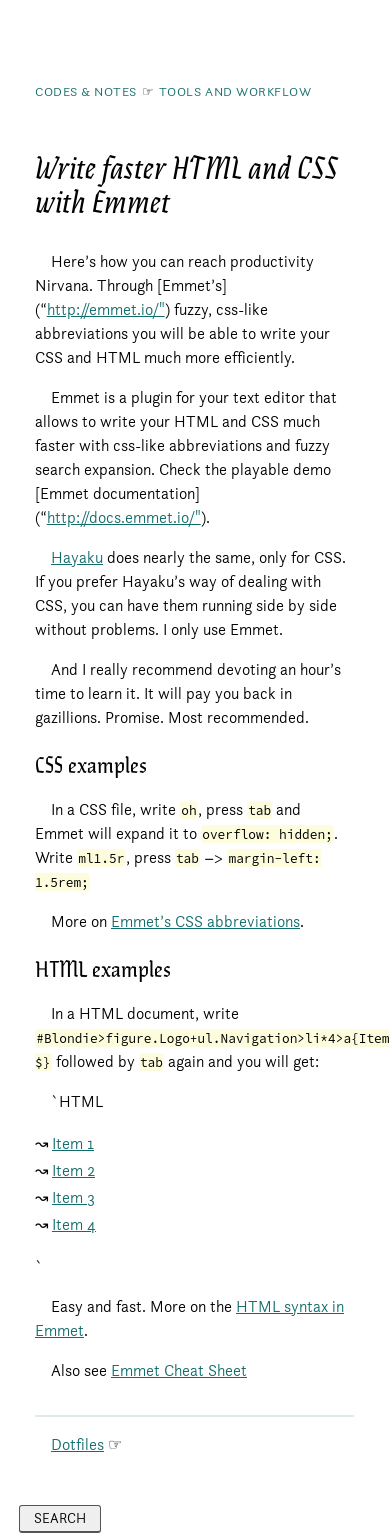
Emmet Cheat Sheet (179, 1370)
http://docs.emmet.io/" (124, 517)
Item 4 (74, 1224)
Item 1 (73, 1143)
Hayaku (77, 557)
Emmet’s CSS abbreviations (205, 921)
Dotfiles (77, 1444)
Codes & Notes (86, 91)
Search (60, 1518)
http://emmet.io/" (106, 309)
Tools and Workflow (235, 91)
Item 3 (73, 1197)
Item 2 (73, 1170)
